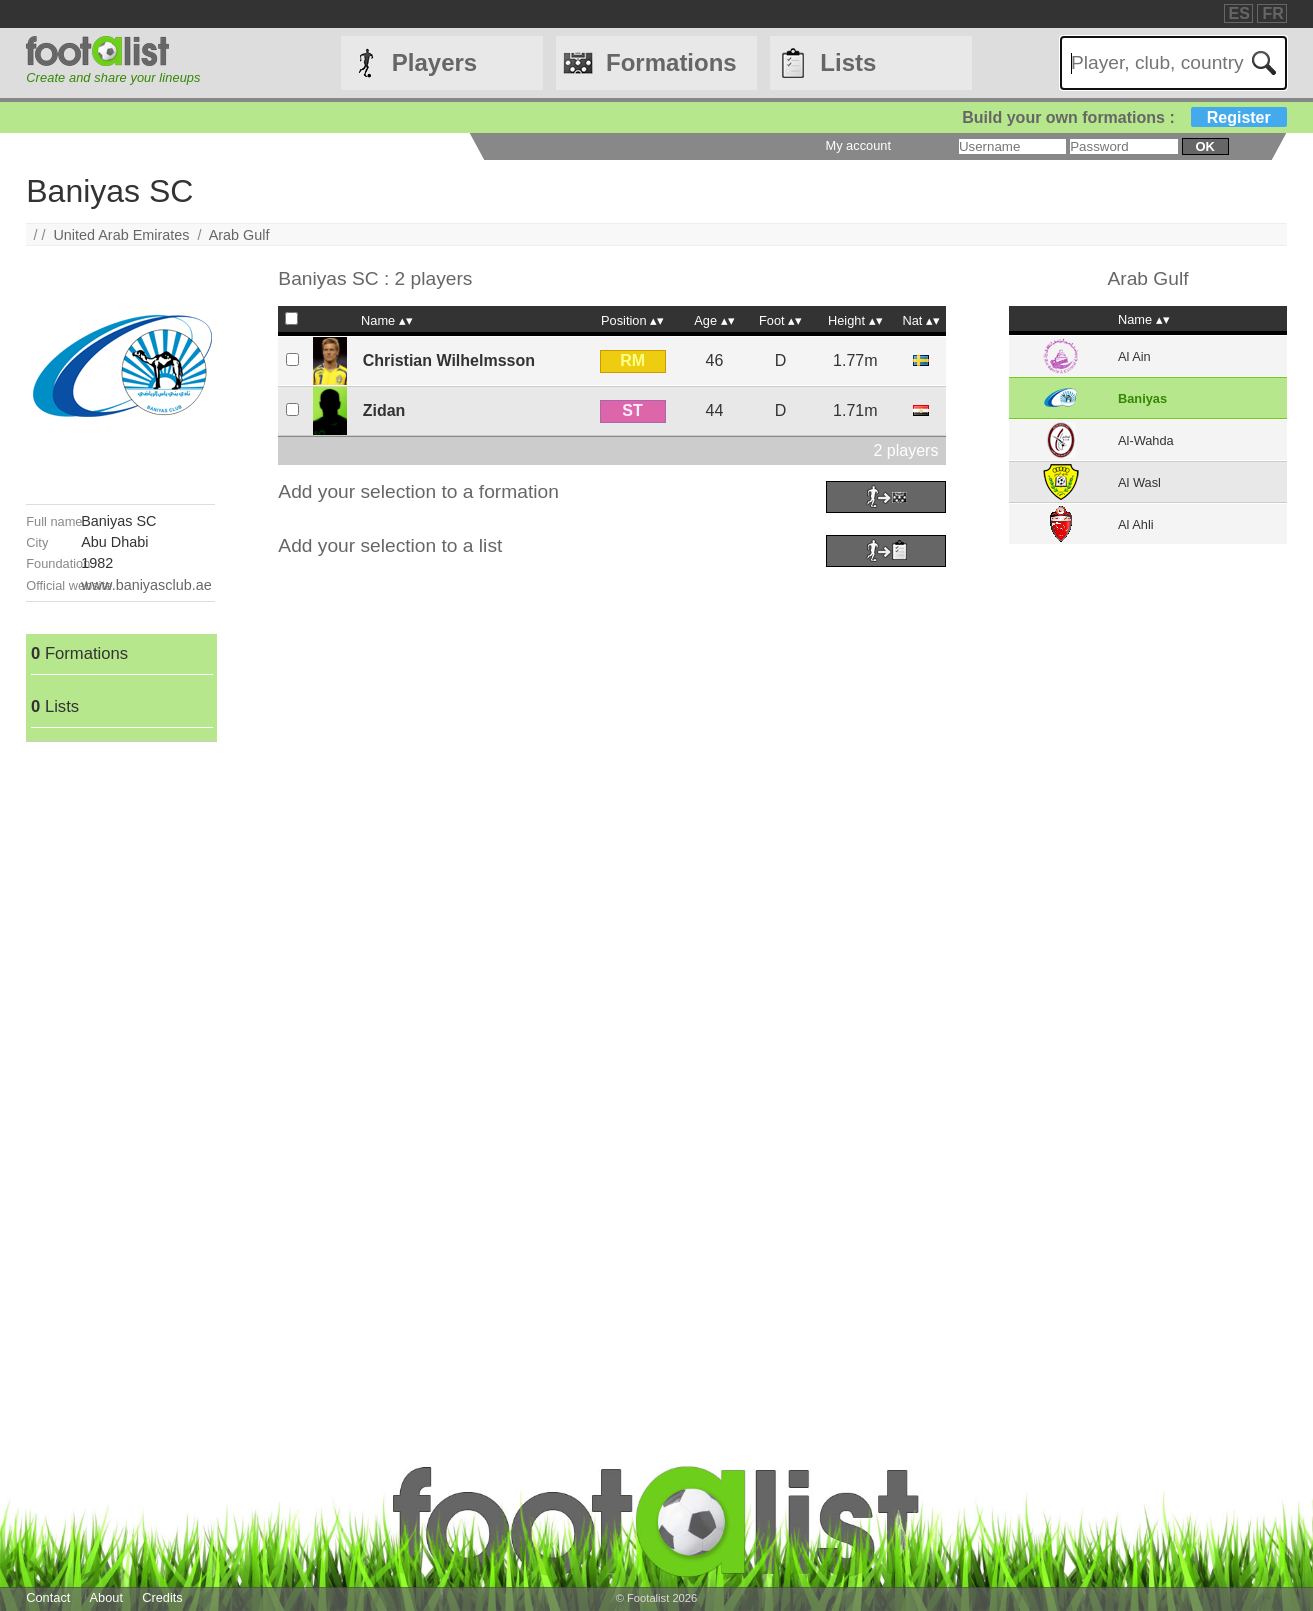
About (106, 1597)
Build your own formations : (1124, 117)
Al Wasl (1139, 482)
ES (1239, 13)
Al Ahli (1136, 524)
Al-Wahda (1146, 440)
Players (434, 62)
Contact (48, 1597)
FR (1272, 13)
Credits (162, 1597)
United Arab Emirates (121, 235)
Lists (848, 62)
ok (1204, 146)
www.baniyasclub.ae (146, 585)
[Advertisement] (120, 1042)
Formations (671, 62)
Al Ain (1134, 356)
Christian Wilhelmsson (449, 360)
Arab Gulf (239, 235)
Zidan (384, 410)
